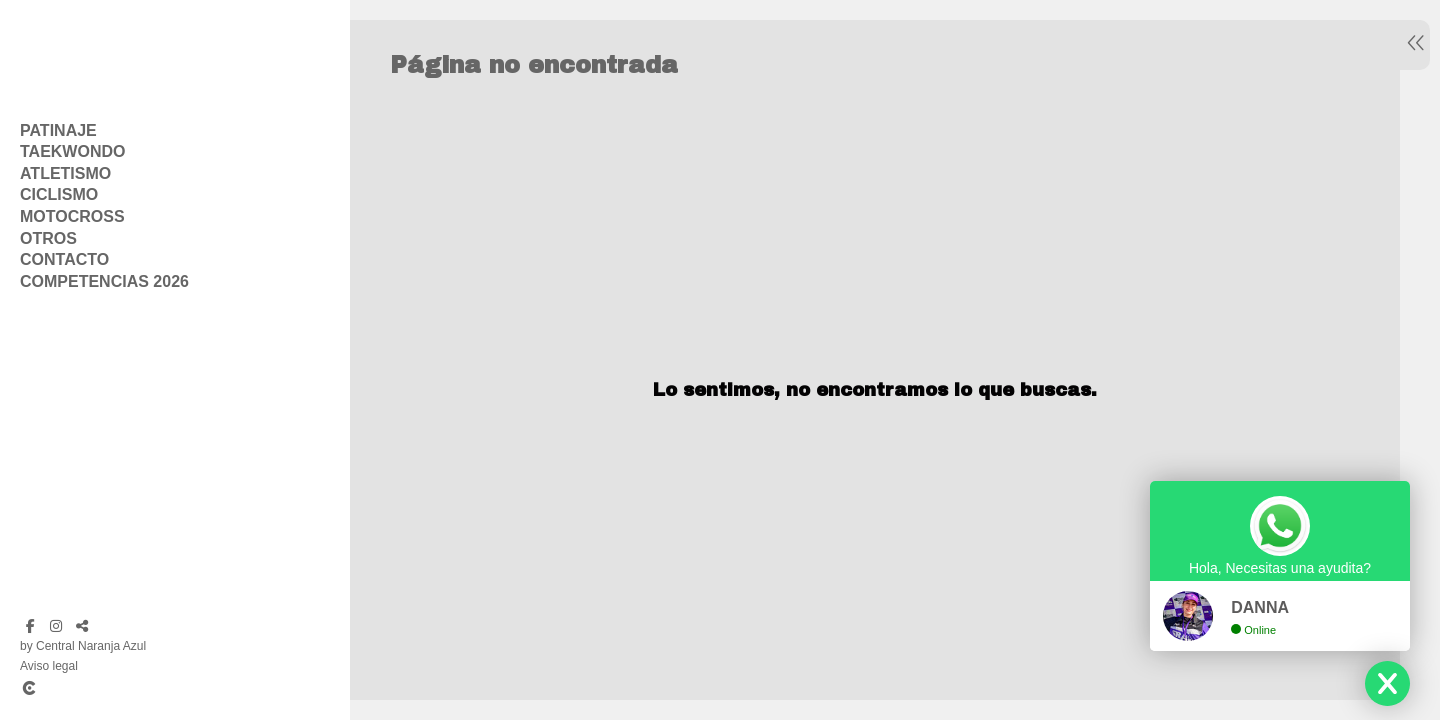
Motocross (72, 216)
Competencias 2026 (104, 281)
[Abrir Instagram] (56, 626)
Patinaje (58, 130)
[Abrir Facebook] (30, 626)
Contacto (64, 259)
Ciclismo (59, 194)
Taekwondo (72, 151)
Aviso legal (49, 666)
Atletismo (65, 173)
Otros (48, 238)
